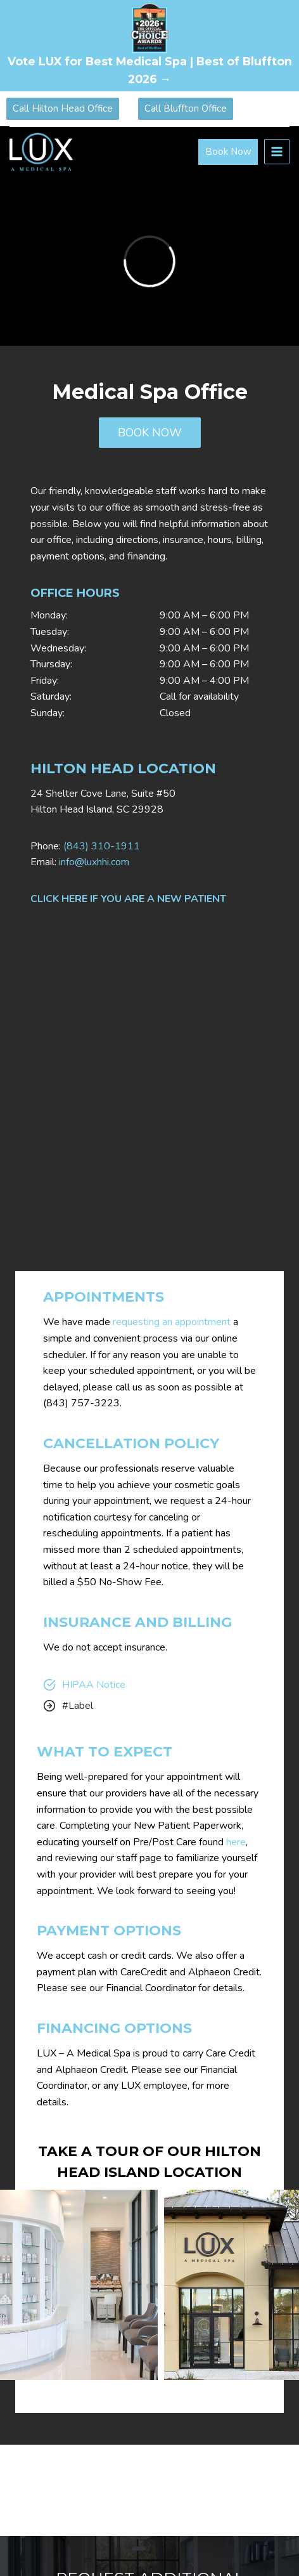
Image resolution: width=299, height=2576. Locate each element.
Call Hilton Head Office (63, 108)
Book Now (228, 151)
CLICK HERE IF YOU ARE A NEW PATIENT (128, 899)
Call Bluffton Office (185, 108)
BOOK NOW (150, 432)
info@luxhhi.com (94, 862)
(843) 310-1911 (101, 846)
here (236, 1842)
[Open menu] (276, 151)
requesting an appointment (172, 1322)
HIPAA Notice (93, 1685)
